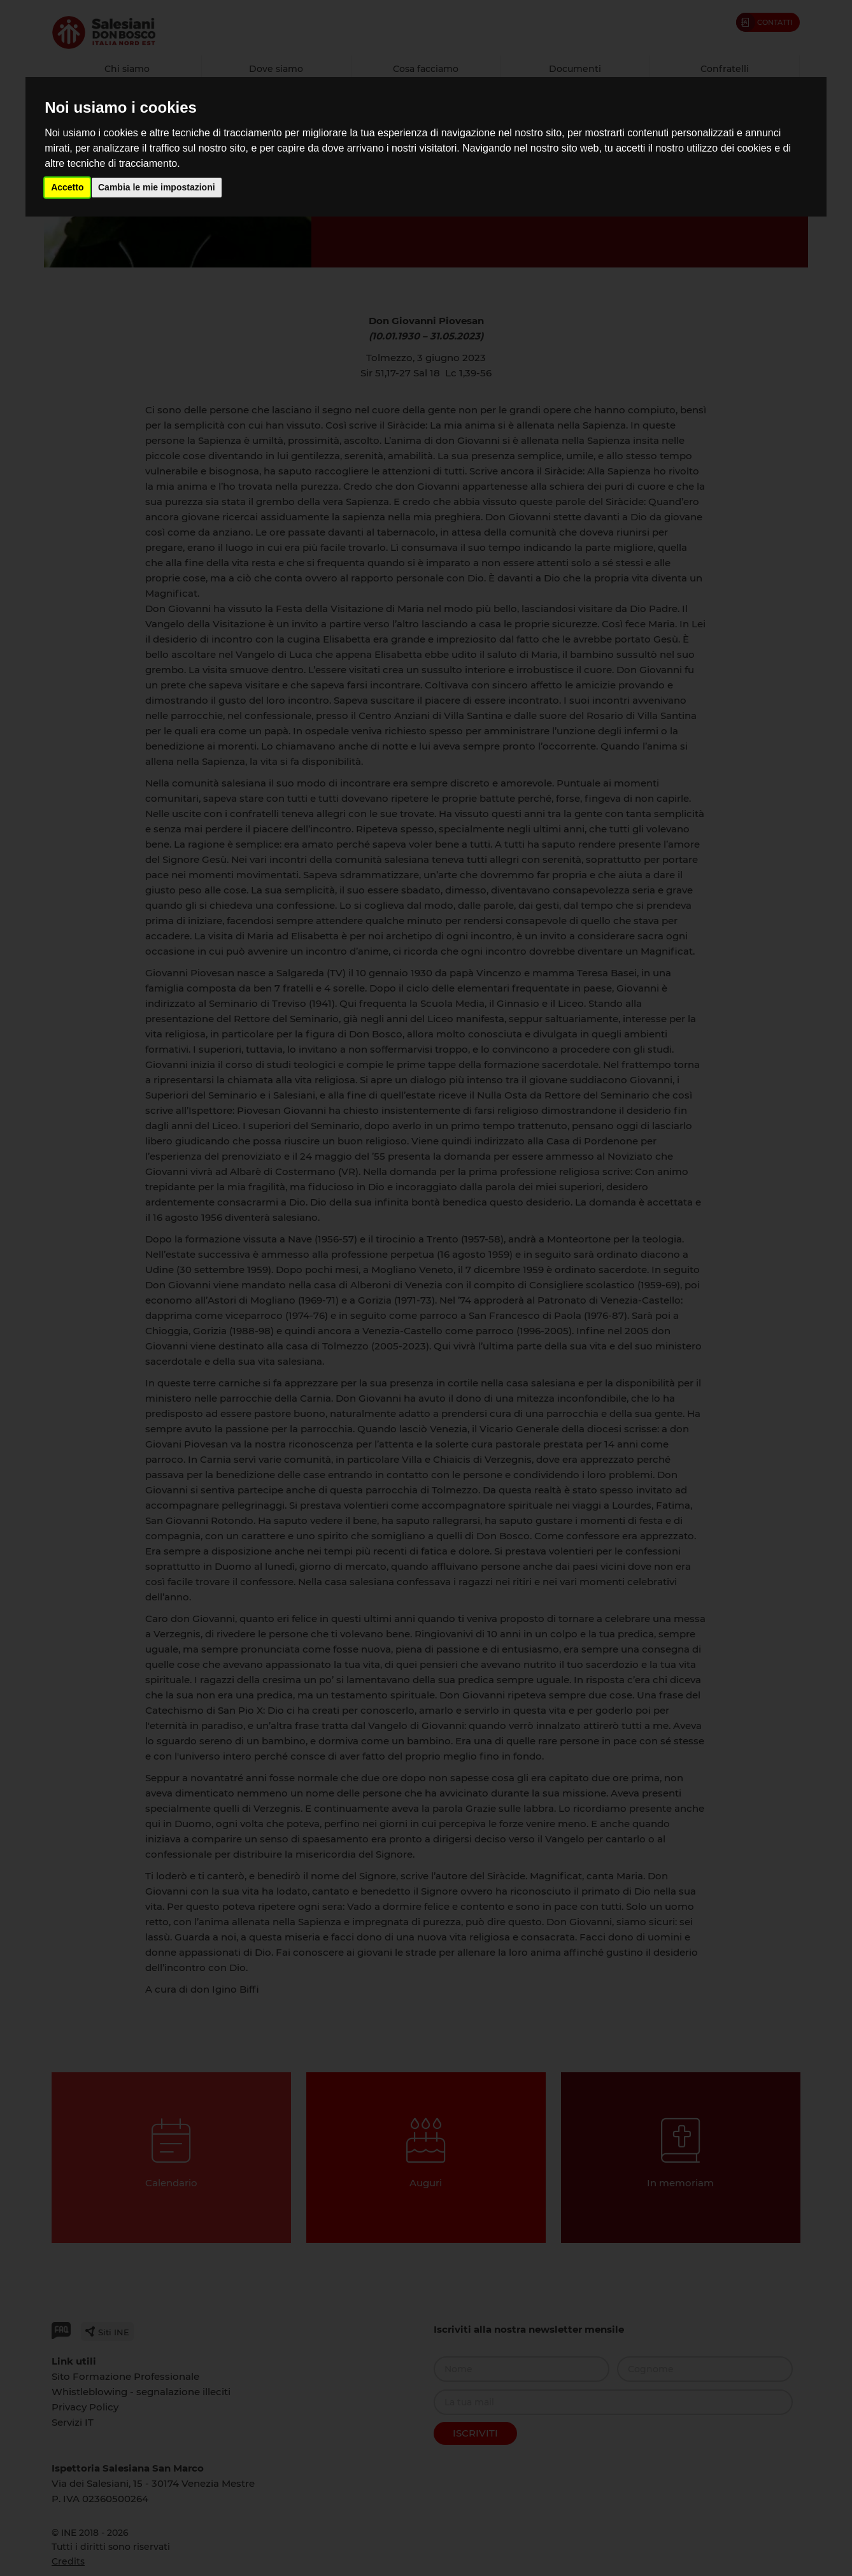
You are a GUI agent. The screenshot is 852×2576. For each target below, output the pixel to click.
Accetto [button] (67, 187)
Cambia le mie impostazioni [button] (156, 187)
